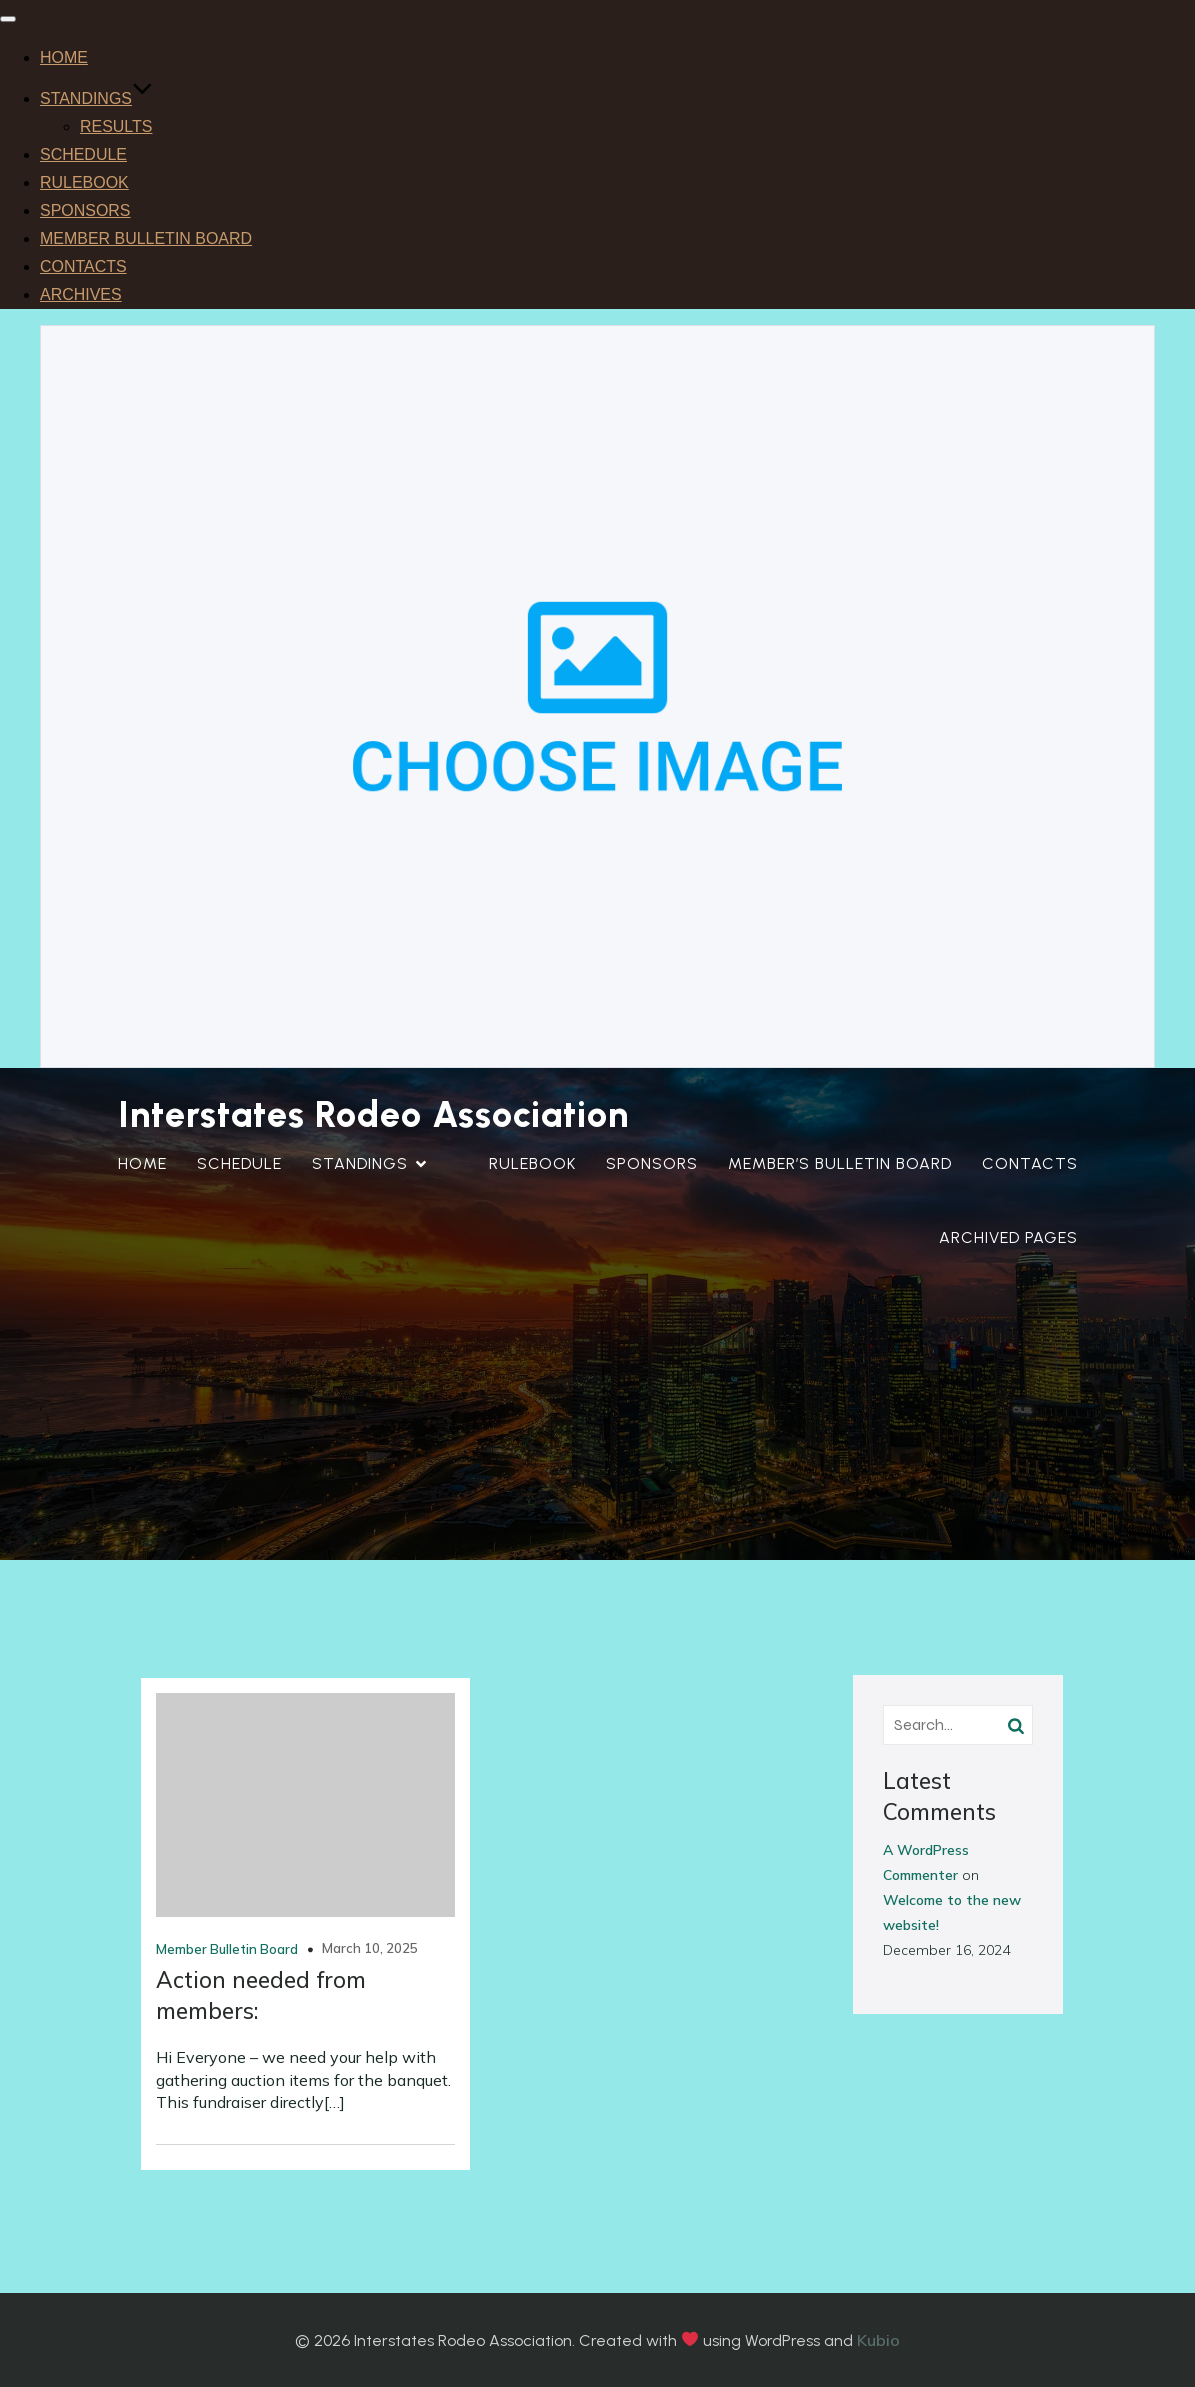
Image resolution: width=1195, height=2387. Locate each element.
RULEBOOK (84, 182)
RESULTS (116, 126)
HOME (64, 57)
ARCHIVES (81, 294)
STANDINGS (96, 98)
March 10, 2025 (370, 1948)
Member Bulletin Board (227, 1949)
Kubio (878, 2340)
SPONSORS (85, 210)
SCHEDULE (83, 154)
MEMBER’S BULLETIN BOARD (840, 1163)
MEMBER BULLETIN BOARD (146, 238)
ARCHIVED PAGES (1008, 1237)
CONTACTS (83, 266)
